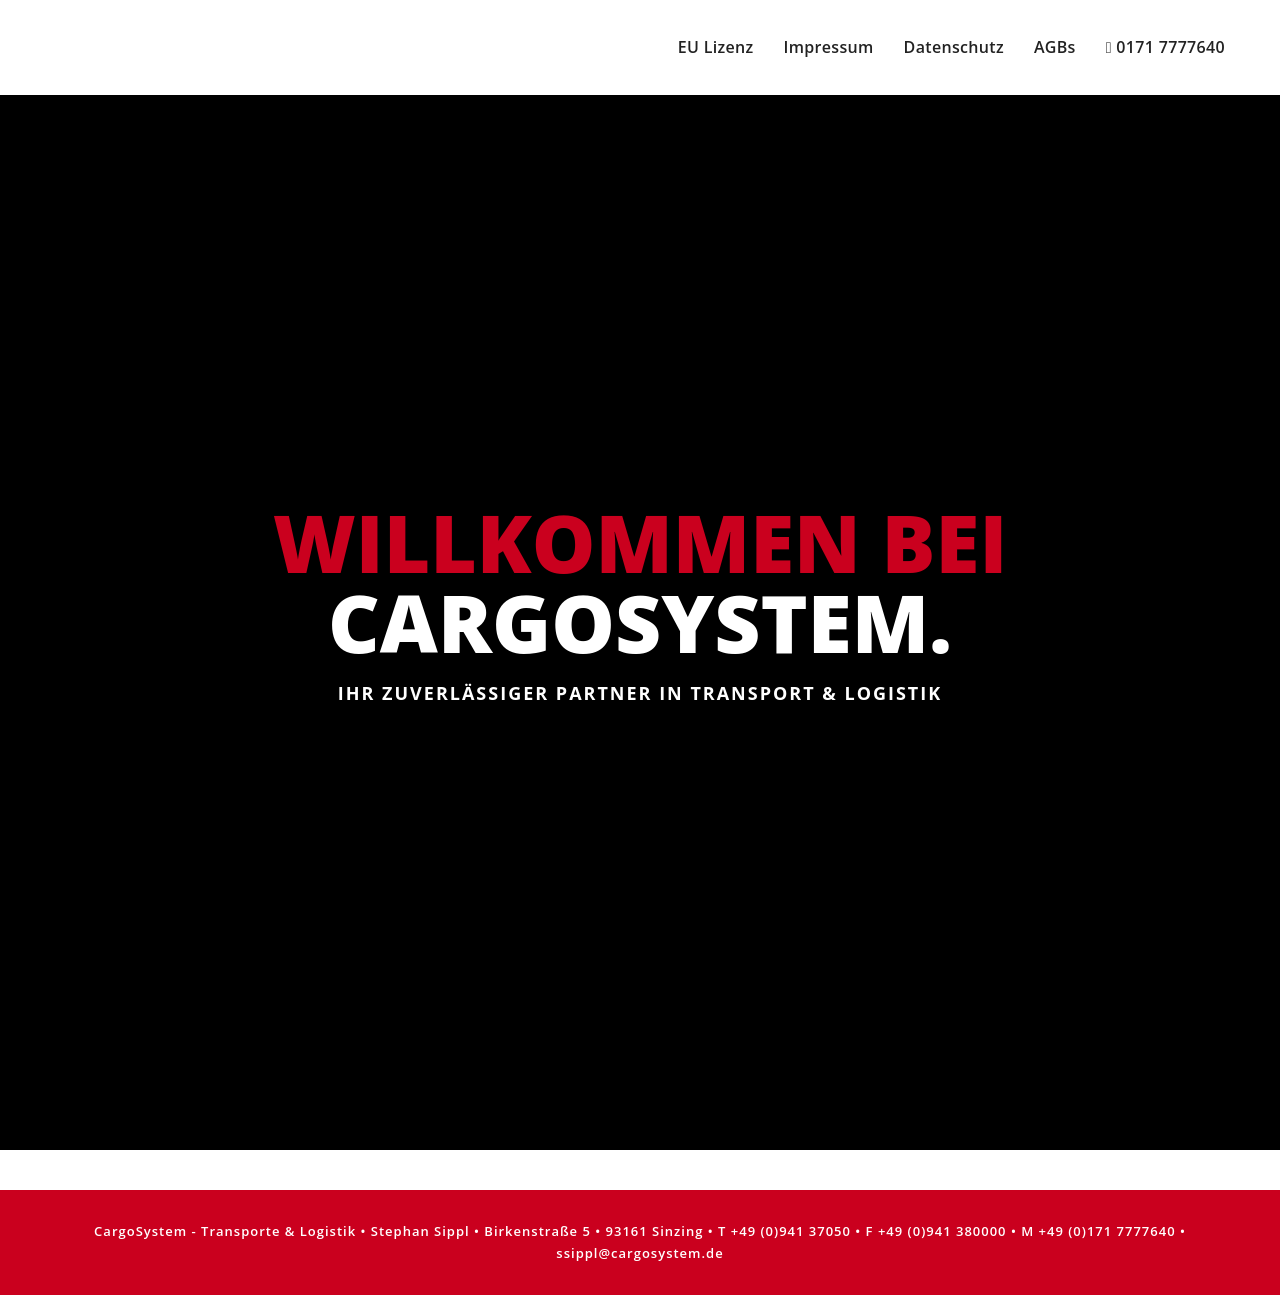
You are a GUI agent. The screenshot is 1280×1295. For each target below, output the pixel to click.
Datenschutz (954, 47)
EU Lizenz (716, 47)
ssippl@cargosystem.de (639, 1253)
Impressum (828, 47)
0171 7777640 (1165, 47)
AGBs (1055, 47)
